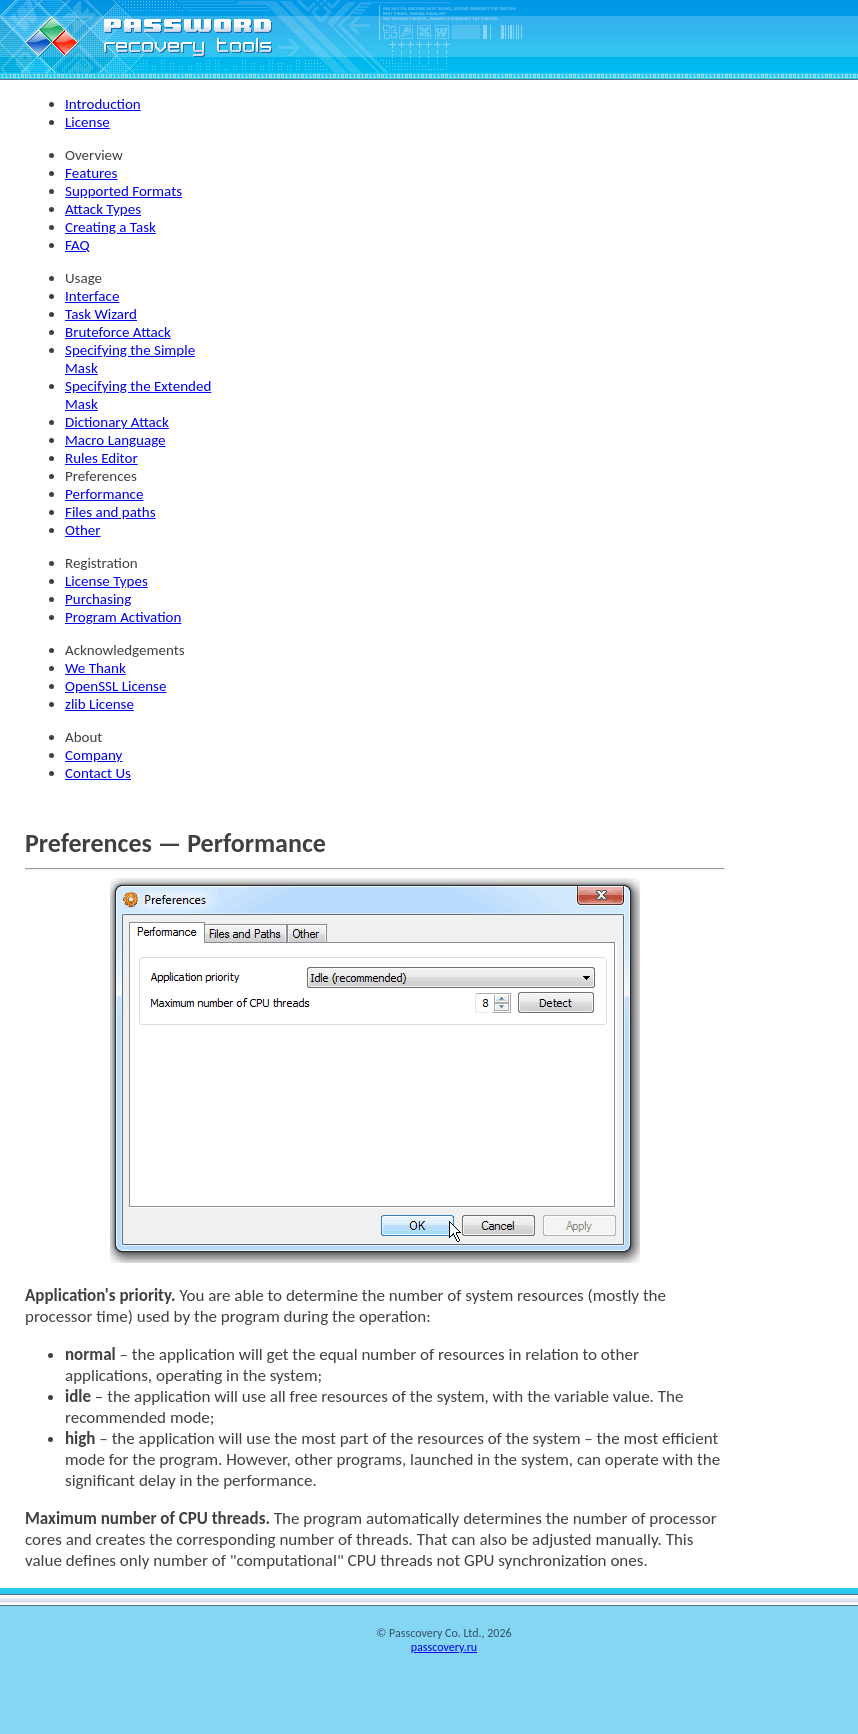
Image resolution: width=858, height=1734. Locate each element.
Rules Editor (101, 458)
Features (91, 173)
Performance (104, 494)
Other (83, 530)
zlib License (99, 704)
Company (93, 755)
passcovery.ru (444, 1647)
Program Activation (123, 617)
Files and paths (110, 512)
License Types (106, 581)
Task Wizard (101, 314)
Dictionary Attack (117, 422)
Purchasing (98, 599)
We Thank (95, 668)
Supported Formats (123, 191)
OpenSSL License (115, 686)
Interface (92, 296)
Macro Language (115, 440)
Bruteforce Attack (118, 332)
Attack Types (103, 209)
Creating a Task (110, 227)
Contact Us (98, 773)
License (87, 122)
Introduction (103, 104)
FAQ (77, 245)
